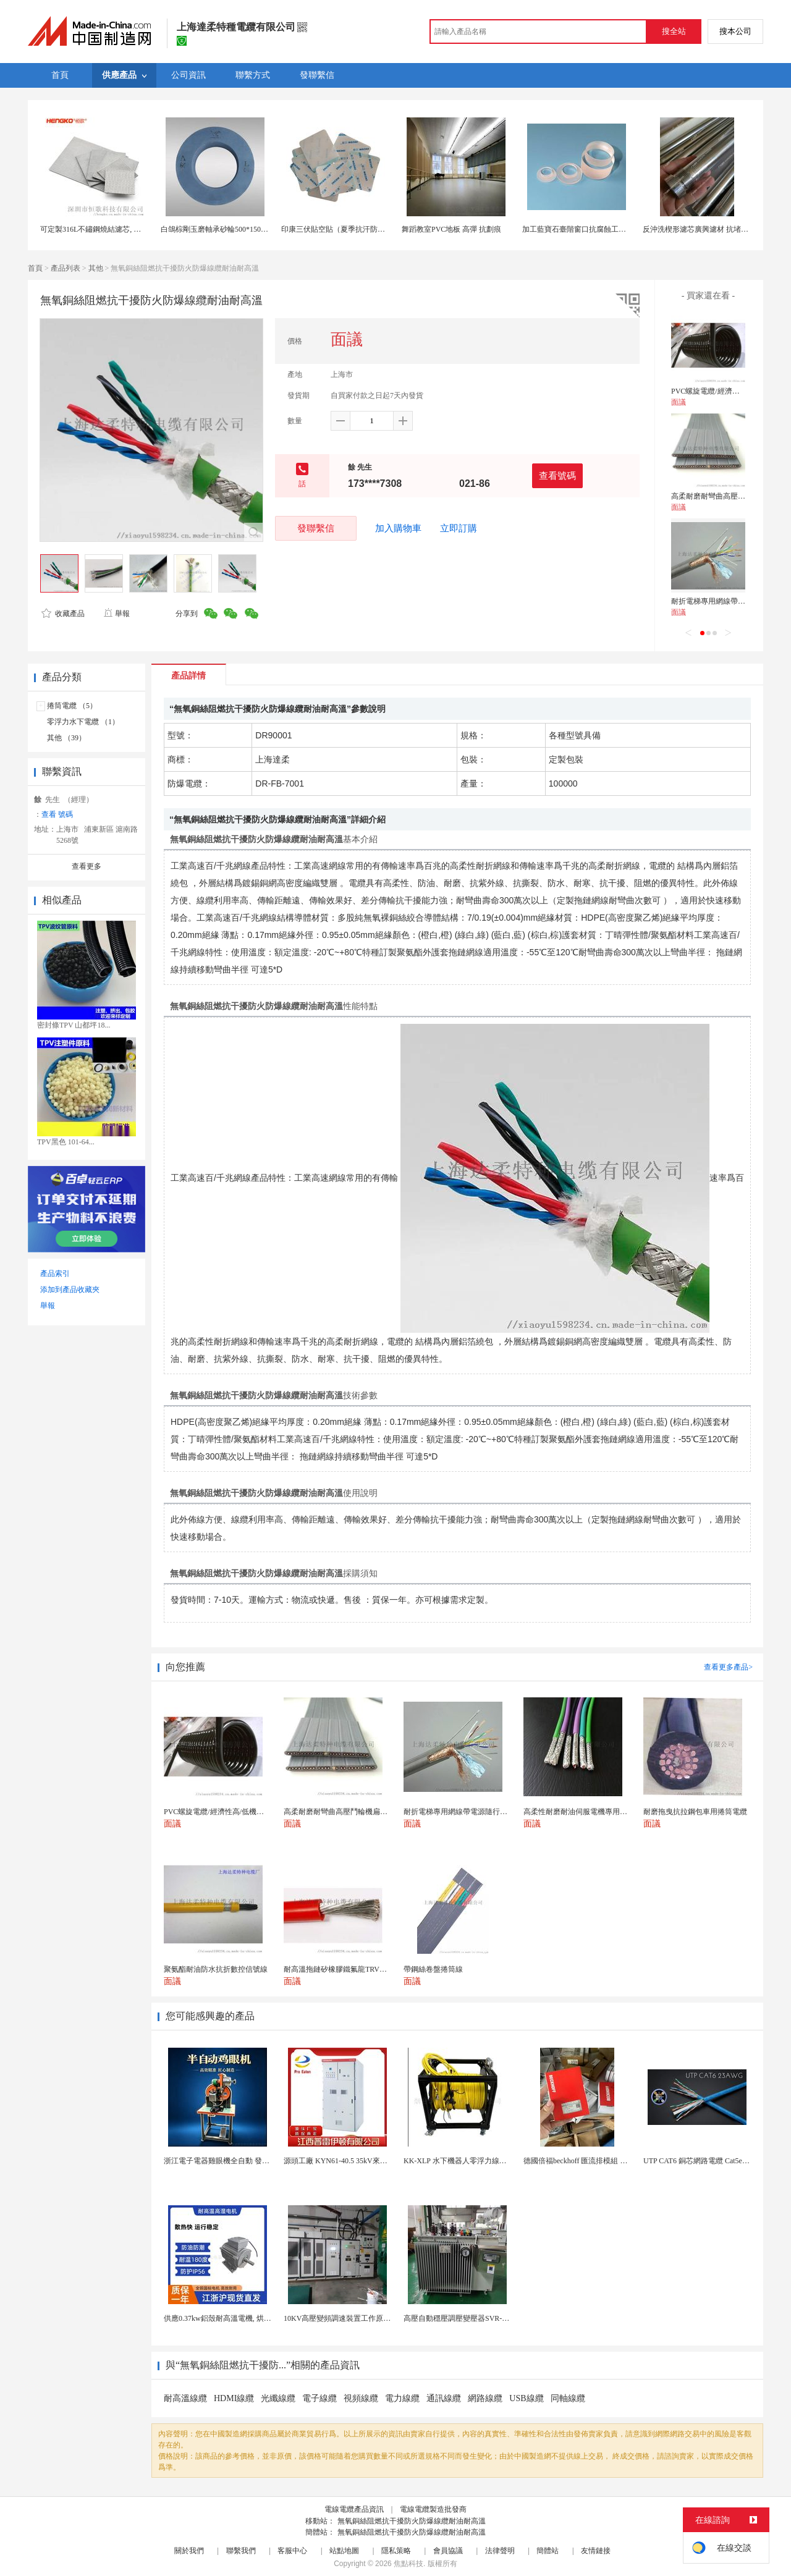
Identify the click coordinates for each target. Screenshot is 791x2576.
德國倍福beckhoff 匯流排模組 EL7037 (583, 2160)
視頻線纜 (361, 2398)
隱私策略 (396, 2550)
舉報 (116, 613)
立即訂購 (458, 528)
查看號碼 (557, 475)
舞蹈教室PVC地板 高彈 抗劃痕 (451, 229)
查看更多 (86, 866)
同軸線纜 (568, 2398)
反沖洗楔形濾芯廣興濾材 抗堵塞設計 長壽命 (715, 229)
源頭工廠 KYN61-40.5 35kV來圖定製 (343, 2160)
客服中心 (292, 2550)
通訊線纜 (443, 2398)
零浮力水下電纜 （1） (83, 721)
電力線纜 (402, 2398)
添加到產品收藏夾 (69, 1289)
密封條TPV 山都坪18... (73, 1025)
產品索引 (55, 1273)
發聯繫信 (315, 528)
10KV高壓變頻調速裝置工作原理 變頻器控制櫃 (360, 2318)
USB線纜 (526, 2398)
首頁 (35, 268)
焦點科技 (408, 2563)
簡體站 (547, 2550)
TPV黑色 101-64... (66, 1142)
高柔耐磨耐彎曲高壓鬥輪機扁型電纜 (730, 496)
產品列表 (65, 268)
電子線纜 (319, 2398)
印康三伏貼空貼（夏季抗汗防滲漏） (340, 229)
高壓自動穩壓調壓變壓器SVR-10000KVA (470, 2318)
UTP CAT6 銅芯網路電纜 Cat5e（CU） (705, 2160)
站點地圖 (344, 2550)
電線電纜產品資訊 (354, 2509)
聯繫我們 (241, 2550)
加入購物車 (398, 528)
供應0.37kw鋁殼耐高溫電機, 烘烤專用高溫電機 (240, 2318)
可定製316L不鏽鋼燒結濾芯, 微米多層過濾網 (112, 229)
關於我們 (189, 2550)
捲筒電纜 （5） (72, 705)
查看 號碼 (57, 814)
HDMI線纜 (234, 2398)
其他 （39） (66, 737)
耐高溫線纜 (185, 2398)
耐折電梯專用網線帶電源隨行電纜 (726, 601)
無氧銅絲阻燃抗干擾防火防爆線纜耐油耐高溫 (411, 2521)
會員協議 (448, 2550)
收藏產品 (63, 613)
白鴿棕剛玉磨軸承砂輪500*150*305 (218, 229)
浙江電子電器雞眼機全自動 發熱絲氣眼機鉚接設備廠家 (254, 2160)
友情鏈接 (596, 2550)
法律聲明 (500, 2550)
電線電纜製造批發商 (433, 2509)
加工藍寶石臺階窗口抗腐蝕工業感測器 (585, 229)
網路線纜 (485, 2398)
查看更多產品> (728, 1667)
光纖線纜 (278, 2398)
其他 (95, 268)
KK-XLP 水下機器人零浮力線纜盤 (459, 2160)
